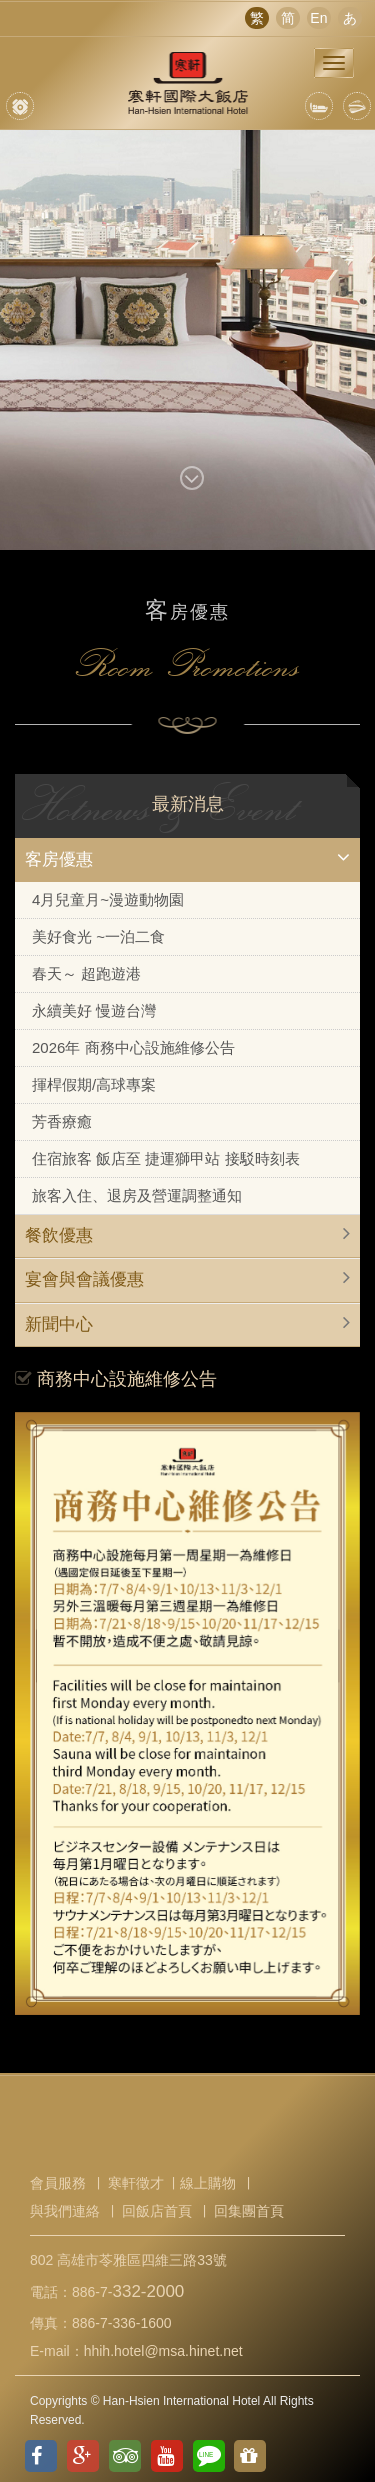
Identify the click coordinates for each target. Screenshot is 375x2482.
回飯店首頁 (157, 2211)
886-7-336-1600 (122, 2323)
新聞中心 (59, 1324)
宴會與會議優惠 (84, 1279)
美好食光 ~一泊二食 (98, 936)
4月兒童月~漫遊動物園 (108, 899)
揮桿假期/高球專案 (94, 1084)
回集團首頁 (249, 2211)
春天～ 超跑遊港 (86, 973)
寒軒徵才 (136, 2183)
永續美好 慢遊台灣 (94, 1010)
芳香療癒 (62, 1121)
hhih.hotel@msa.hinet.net (163, 2351)
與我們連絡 (65, 2211)
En (318, 18)
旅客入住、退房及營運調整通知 (137, 1195)
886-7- (128, 2292)
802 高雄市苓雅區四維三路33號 (128, 2260)
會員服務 (58, 2183)
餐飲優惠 (59, 1235)
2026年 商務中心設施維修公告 (133, 1047)
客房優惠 (59, 859)
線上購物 (208, 2183)
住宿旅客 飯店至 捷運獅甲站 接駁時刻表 (166, 1158)
